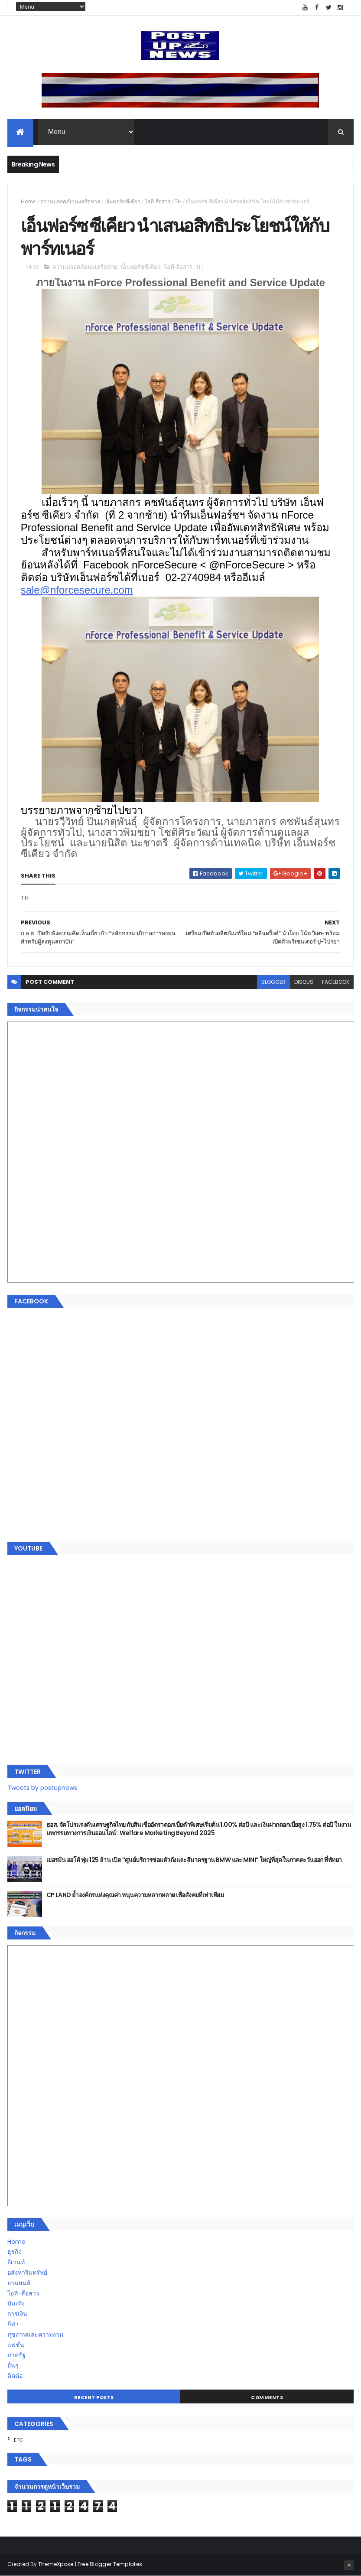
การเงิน (17, 2313)
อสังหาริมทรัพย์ (27, 2272)
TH (178, 201)
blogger (273, 982)
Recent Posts (94, 2397)
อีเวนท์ (16, 2262)
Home (28, 201)
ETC (18, 2439)
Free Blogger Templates (110, 2564)
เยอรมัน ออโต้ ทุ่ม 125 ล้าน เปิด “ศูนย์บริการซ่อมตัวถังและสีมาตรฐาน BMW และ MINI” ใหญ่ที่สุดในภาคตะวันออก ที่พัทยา (194, 1859)
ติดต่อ (15, 2375)
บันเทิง (16, 2303)
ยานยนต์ (18, 2283)
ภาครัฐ (16, 2355)
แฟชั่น (15, 2345)
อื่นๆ (13, 2365)
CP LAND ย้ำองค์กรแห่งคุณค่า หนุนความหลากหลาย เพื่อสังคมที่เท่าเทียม (135, 1894)
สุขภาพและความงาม (35, 2334)
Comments (267, 2397)
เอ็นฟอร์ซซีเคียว (122, 201)
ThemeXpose (56, 2564)
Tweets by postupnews (42, 1787)
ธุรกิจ (14, 2251)
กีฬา (13, 2324)
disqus (303, 982)
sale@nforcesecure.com (77, 590)
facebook (335, 982)
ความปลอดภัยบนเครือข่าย (70, 201)
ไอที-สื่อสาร (157, 201)
